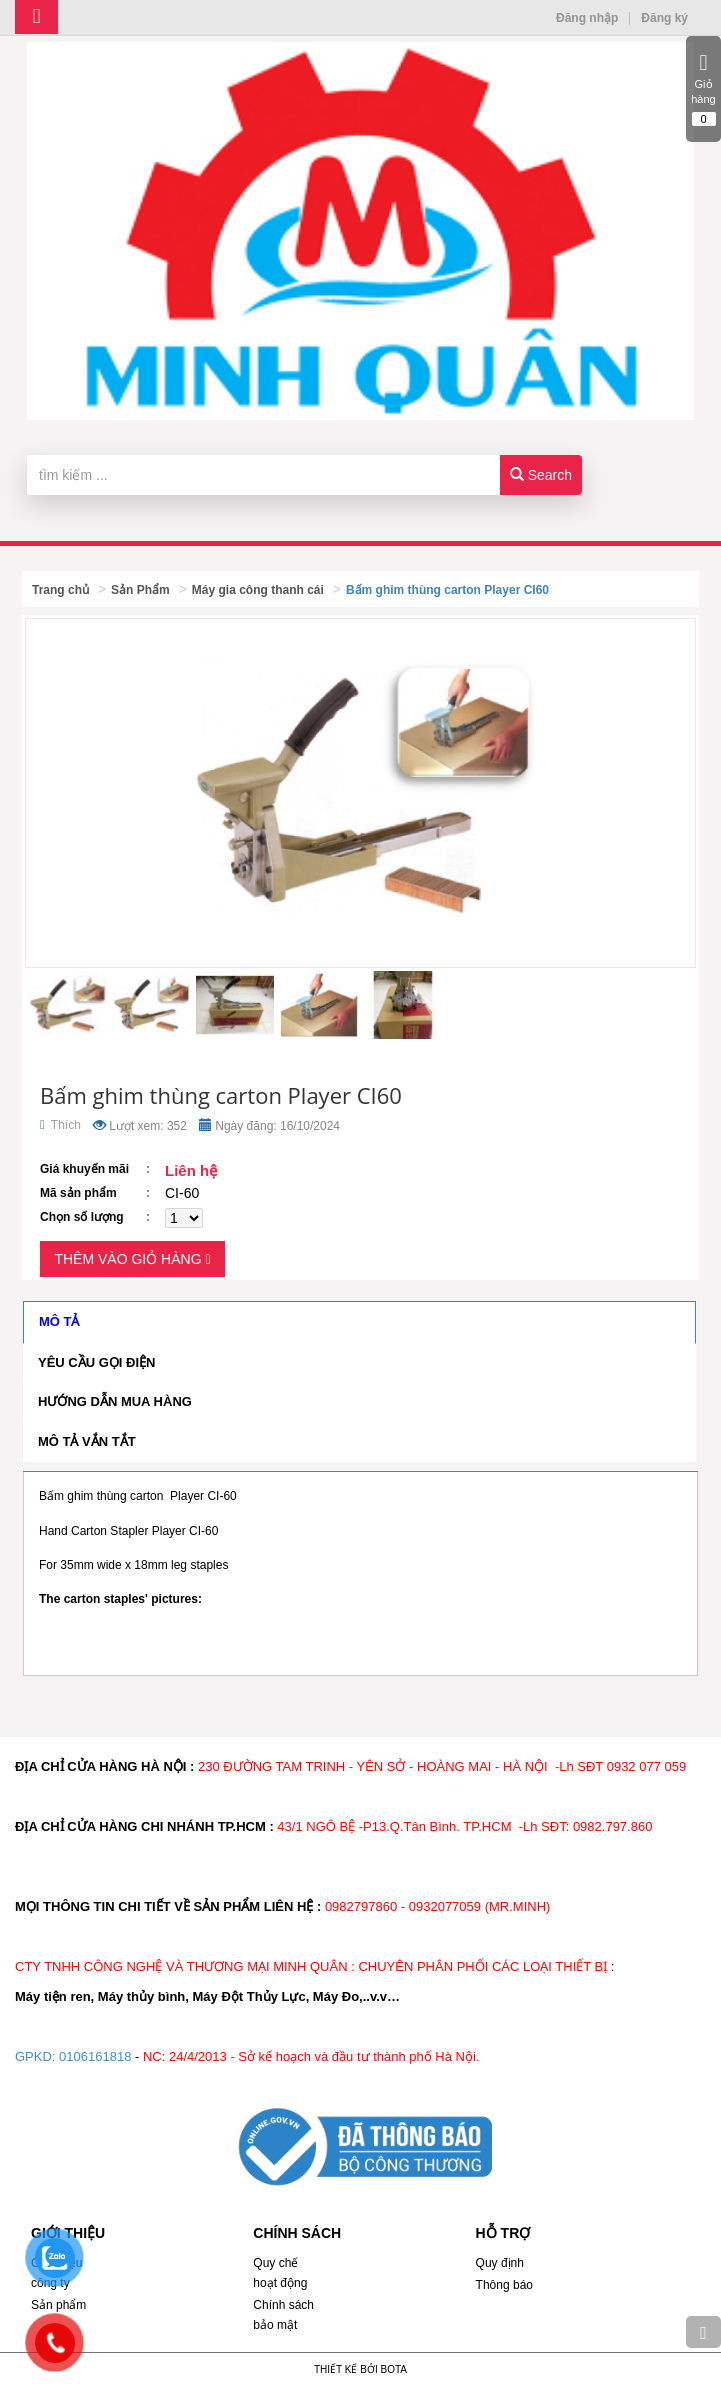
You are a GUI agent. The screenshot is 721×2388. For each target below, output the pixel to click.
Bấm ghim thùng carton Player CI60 (447, 590)
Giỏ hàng (703, 89)
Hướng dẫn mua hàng (115, 1401)
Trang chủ (60, 590)
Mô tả (59, 1321)
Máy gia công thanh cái (258, 590)
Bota (394, 2369)
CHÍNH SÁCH (297, 2233)
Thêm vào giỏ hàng (132, 1259)
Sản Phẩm (140, 590)
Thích (60, 1125)
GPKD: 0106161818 (73, 2056)
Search (541, 475)
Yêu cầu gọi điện (96, 1362)
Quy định (500, 2263)
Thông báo (504, 2285)
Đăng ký (664, 18)
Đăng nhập (587, 18)
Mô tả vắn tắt (87, 1441)
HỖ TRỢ (503, 2233)
